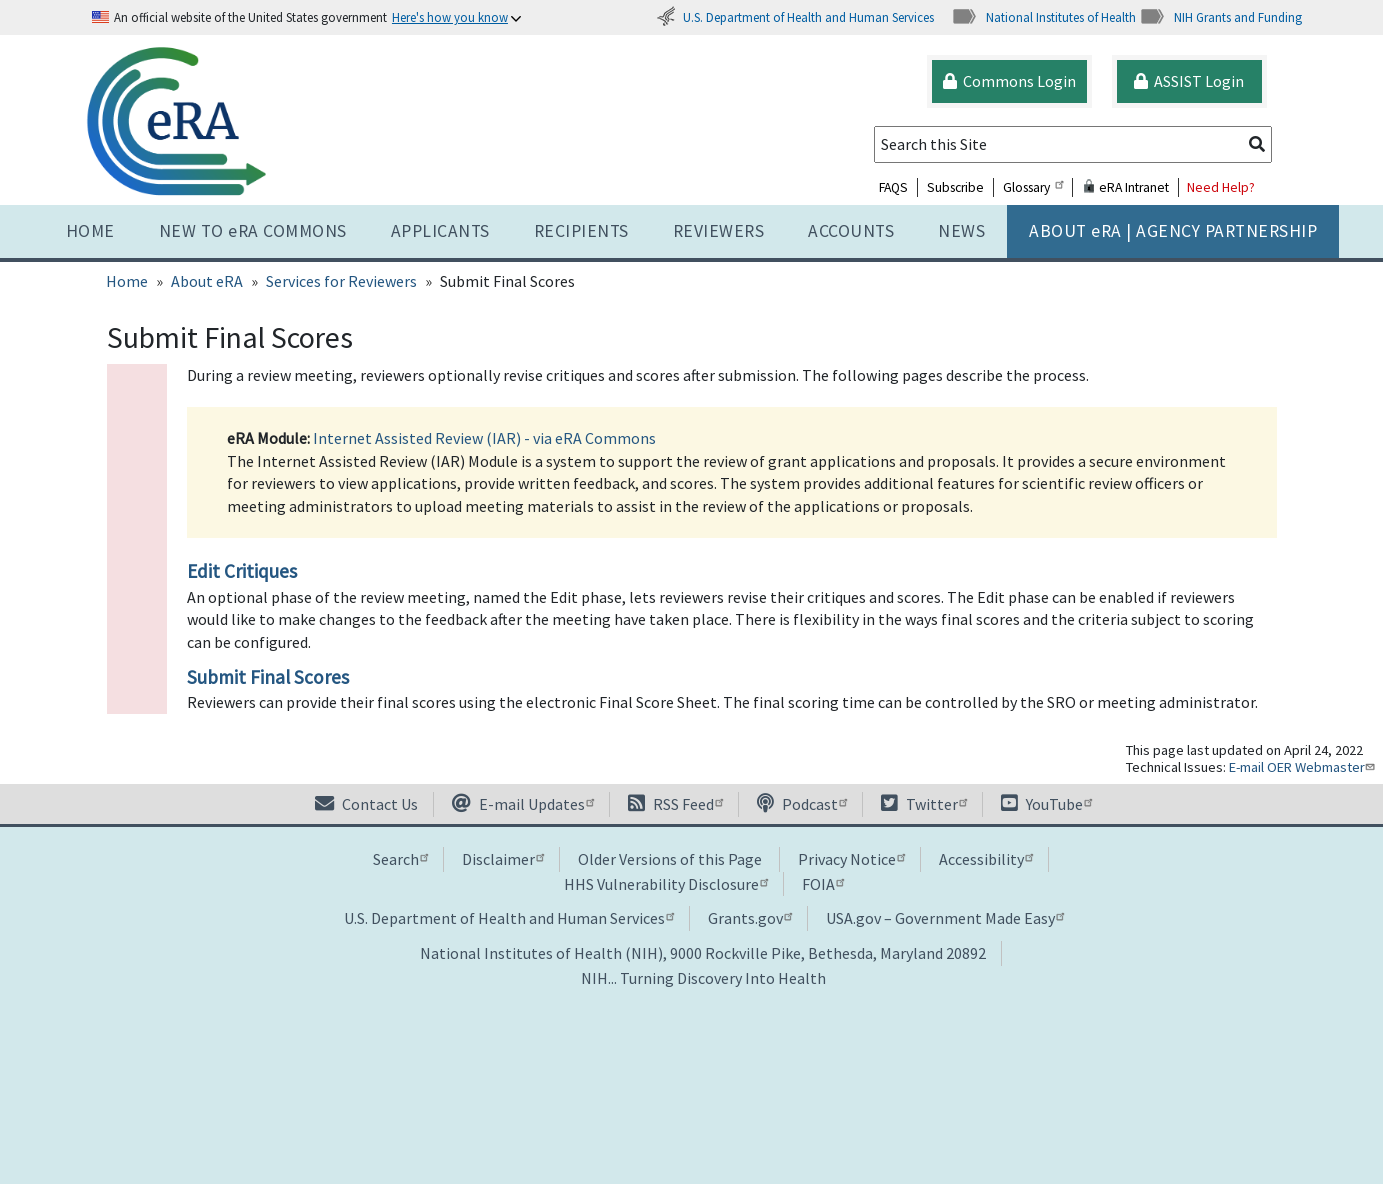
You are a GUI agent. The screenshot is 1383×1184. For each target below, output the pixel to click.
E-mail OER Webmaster (1304, 767)
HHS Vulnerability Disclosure (666, 884)
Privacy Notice (851, 859)
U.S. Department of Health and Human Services (795, 17)
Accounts (851, 231)
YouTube (1046, 804)
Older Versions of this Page (670, 859)
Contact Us (366, 804)
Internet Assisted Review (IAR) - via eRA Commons (484, 438)
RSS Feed (675, 804)
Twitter (924, 804)
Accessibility (986, 859)
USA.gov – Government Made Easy (945, 918)
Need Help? (1221, 187)
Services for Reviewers (341, 281)
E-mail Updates (523, 804)
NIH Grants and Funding (1220, 17)
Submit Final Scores (268, 677)
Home (90, 231)
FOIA (823, 884)
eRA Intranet (1125, 187)
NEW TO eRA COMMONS (253, 231)
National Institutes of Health (1043, 17)
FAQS (893, 187)
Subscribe (955, 187)
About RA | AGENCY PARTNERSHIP (1173, 231)
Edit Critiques (242, 571)
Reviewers (719, 231)
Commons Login (1009, 81)
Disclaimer (503, 859)
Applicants (440, 231)
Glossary (1033, 187)
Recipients (581, 231)
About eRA (207, 281)
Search (400, 859)
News (961, 231)
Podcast (802, 804)
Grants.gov (750, 918)
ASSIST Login (1189, 81)
